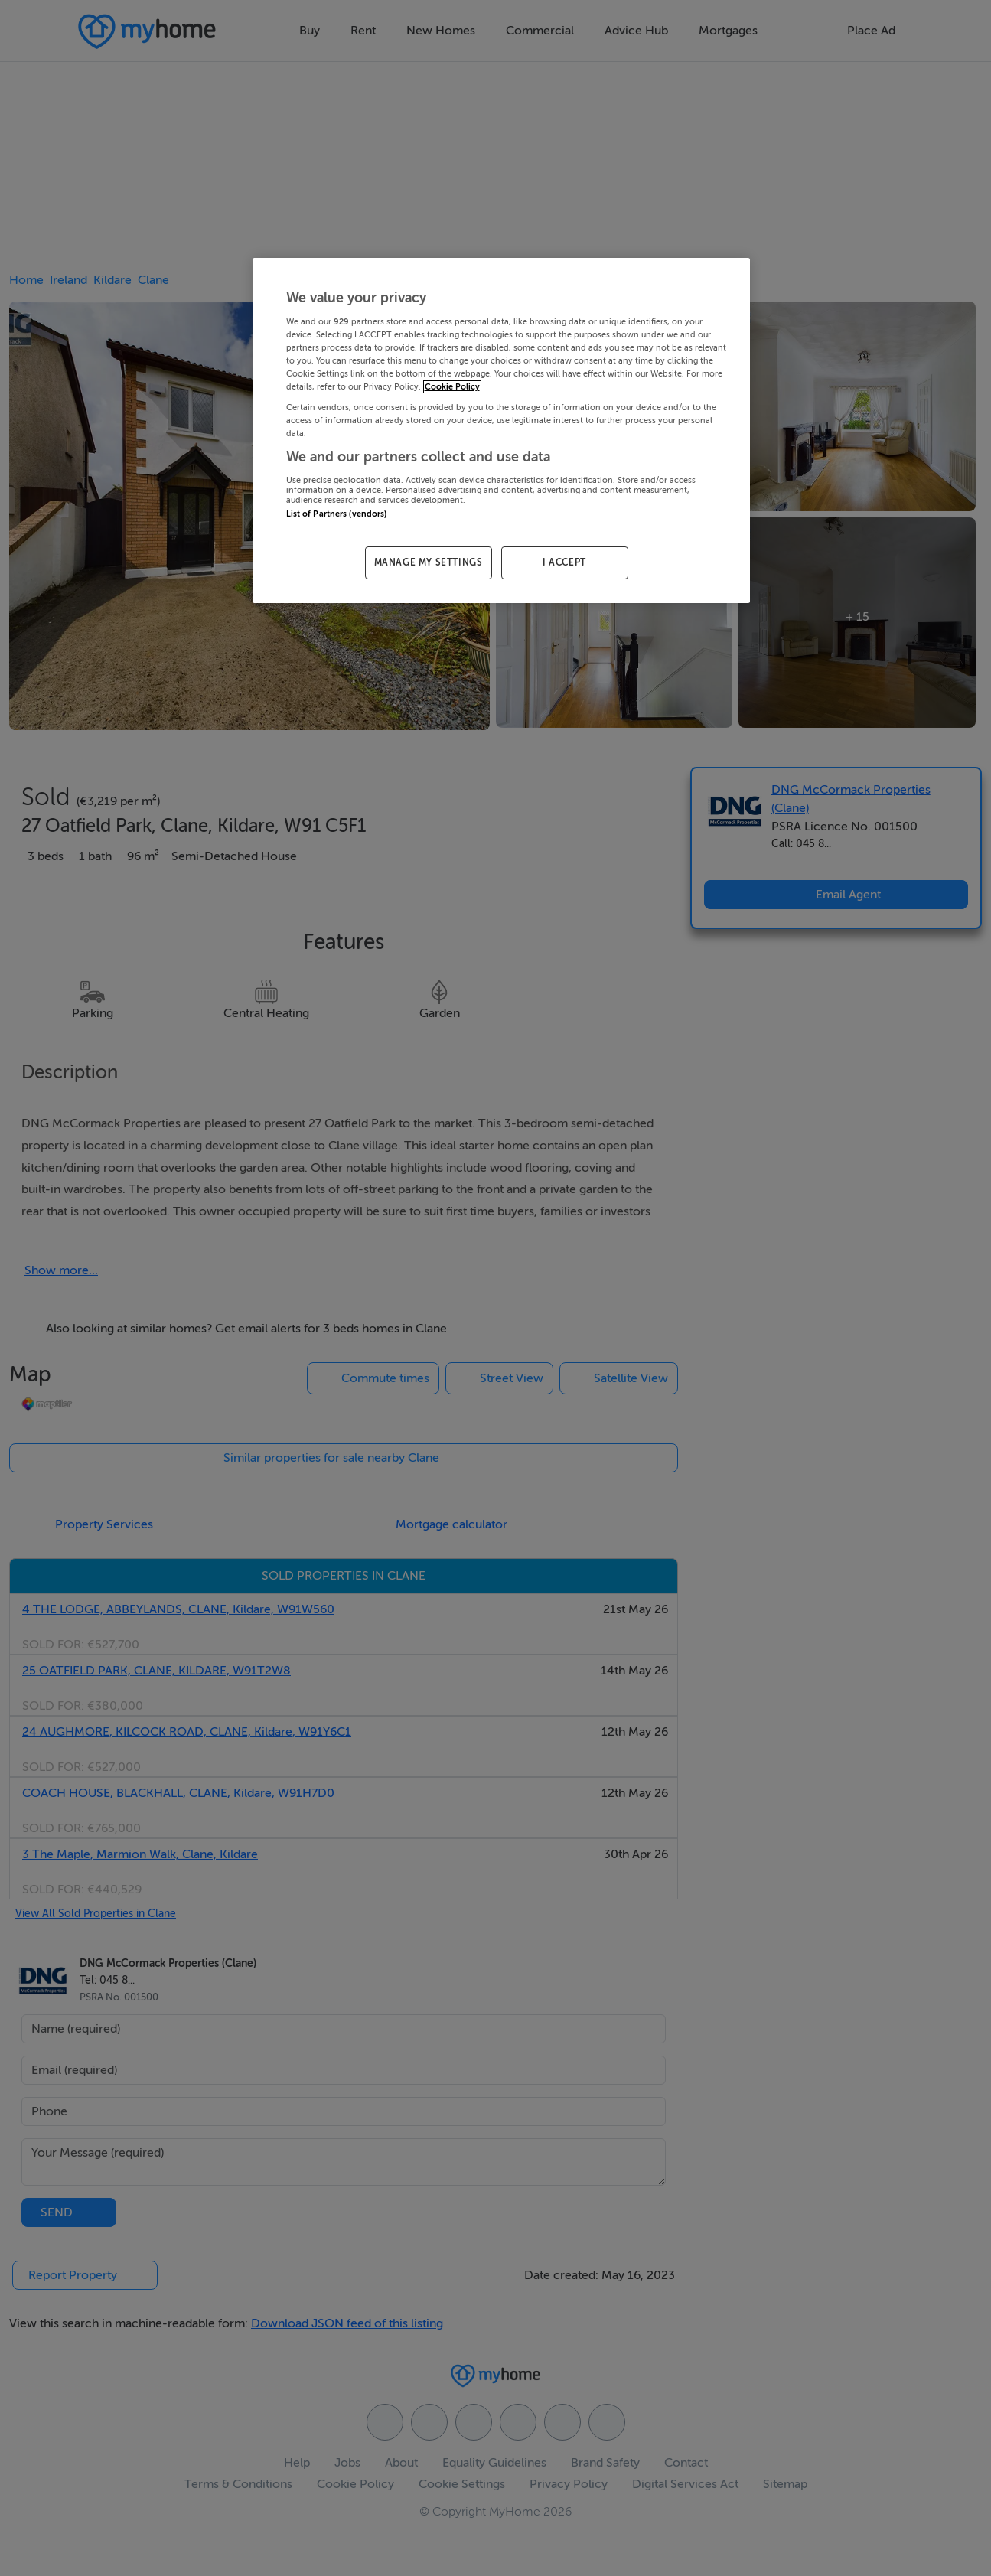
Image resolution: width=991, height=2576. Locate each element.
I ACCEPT (564, 562)
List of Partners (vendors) (336, 514)
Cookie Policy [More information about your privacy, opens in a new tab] (452, 387)
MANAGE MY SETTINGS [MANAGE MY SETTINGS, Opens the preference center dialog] (428, 562)
